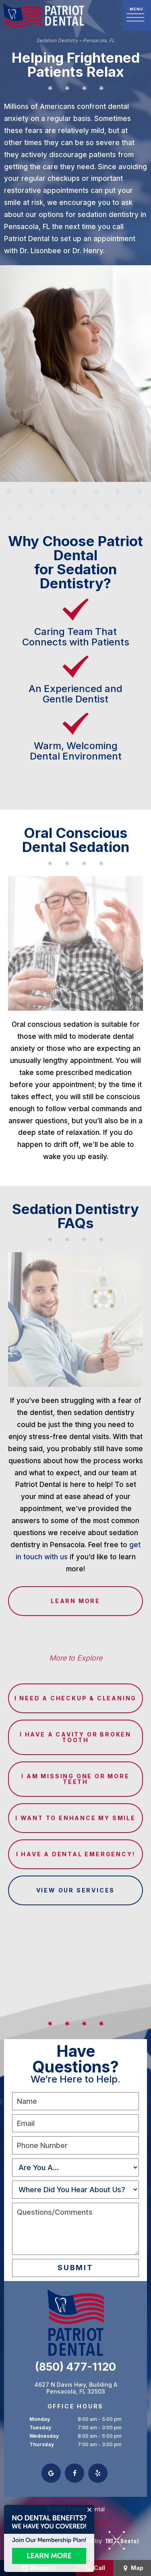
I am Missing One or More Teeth (75, 1779)
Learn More (75, 1600)
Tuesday (40, 2427)
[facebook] (74, 2473)
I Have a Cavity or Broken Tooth (75, 1737)
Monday (39, 2419)
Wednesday (44, 2436)
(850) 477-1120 (75, 2367)
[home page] (43, 15)
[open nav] (137, 15)
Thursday (41, 2444)
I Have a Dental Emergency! (75, 1854)
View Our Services (75, 1890)
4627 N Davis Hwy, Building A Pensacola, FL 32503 (75, 2388)
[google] (51, 2473)
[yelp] (98, 2473)
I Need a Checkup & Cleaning (75, 1698)
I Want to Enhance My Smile (75, 1817)
